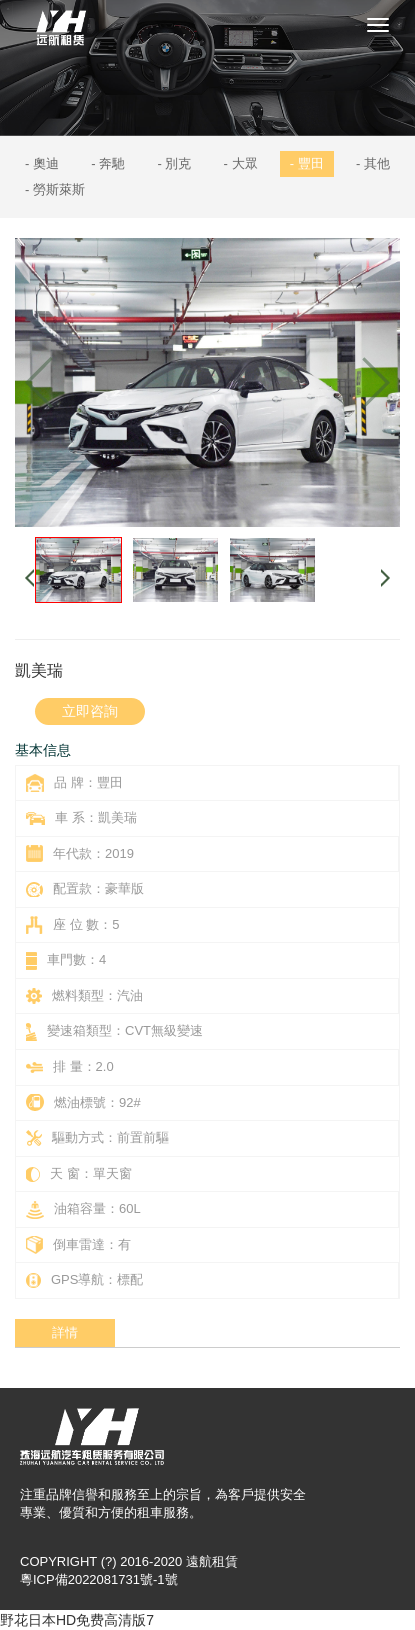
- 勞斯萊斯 (55, 189)
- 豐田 (307, 163)
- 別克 (174, 163)
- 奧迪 (42, 163)
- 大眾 (241, 163)
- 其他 (373, 163)
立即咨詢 (90, 711)
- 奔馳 (108, 163)
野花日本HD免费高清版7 (77, 1620)
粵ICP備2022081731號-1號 (99, 1579)
